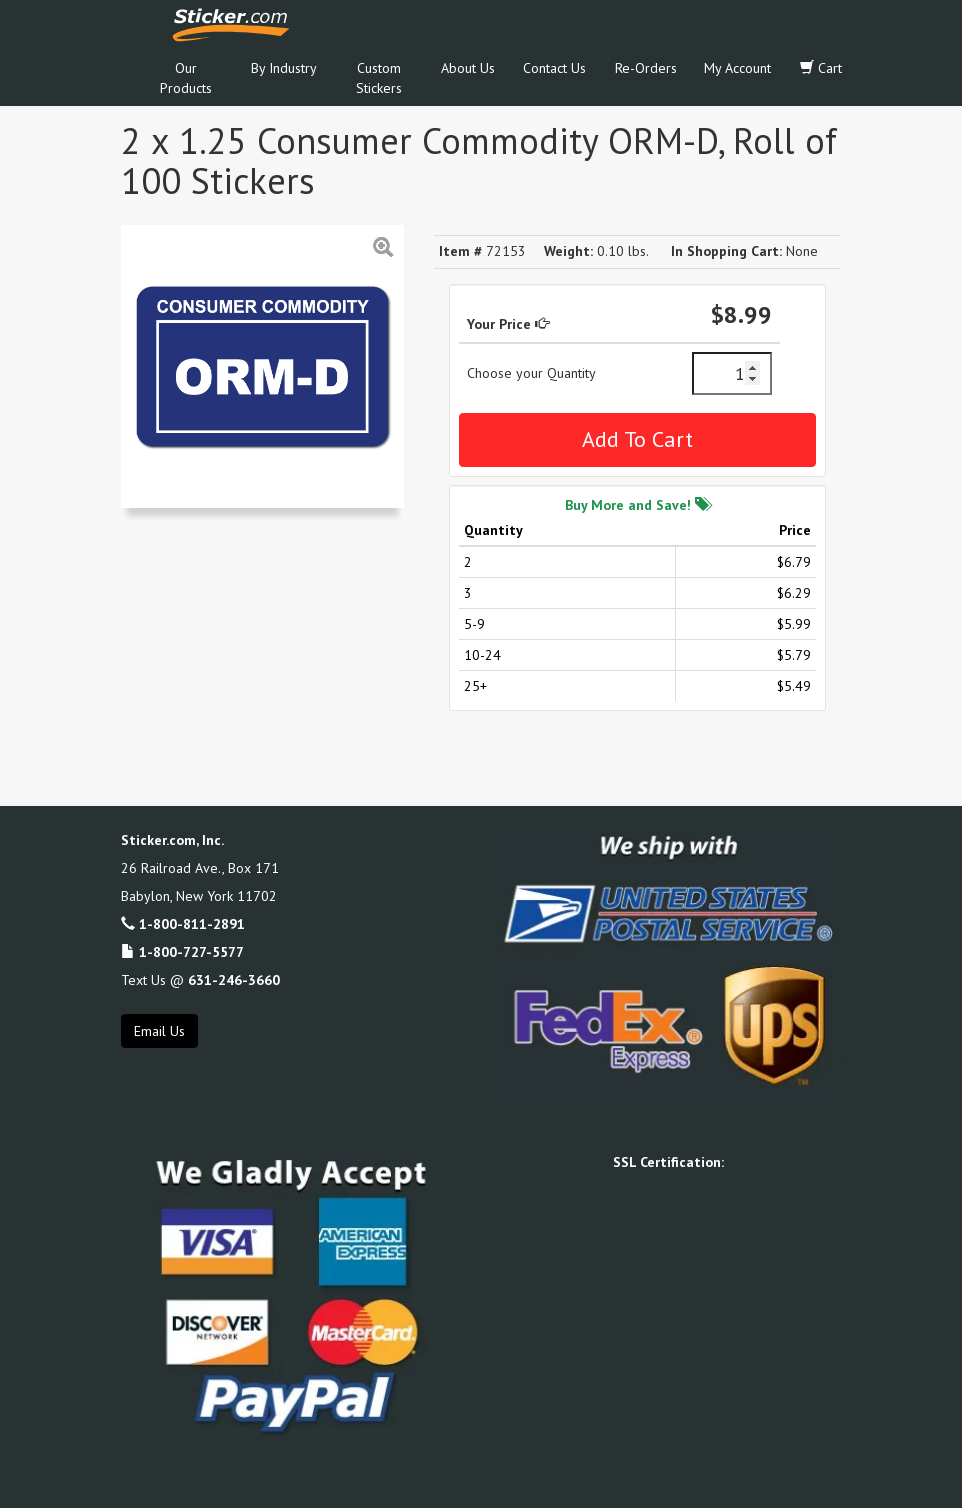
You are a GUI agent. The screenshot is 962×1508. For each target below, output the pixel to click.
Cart (821, 68)
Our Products (186, 78)
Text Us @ (200, 980)
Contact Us (554, 68)
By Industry (284, 68)
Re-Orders (646, 68)
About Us (468, 68)
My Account (737, 68)
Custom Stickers (379, 78)
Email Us (159, 1031)
